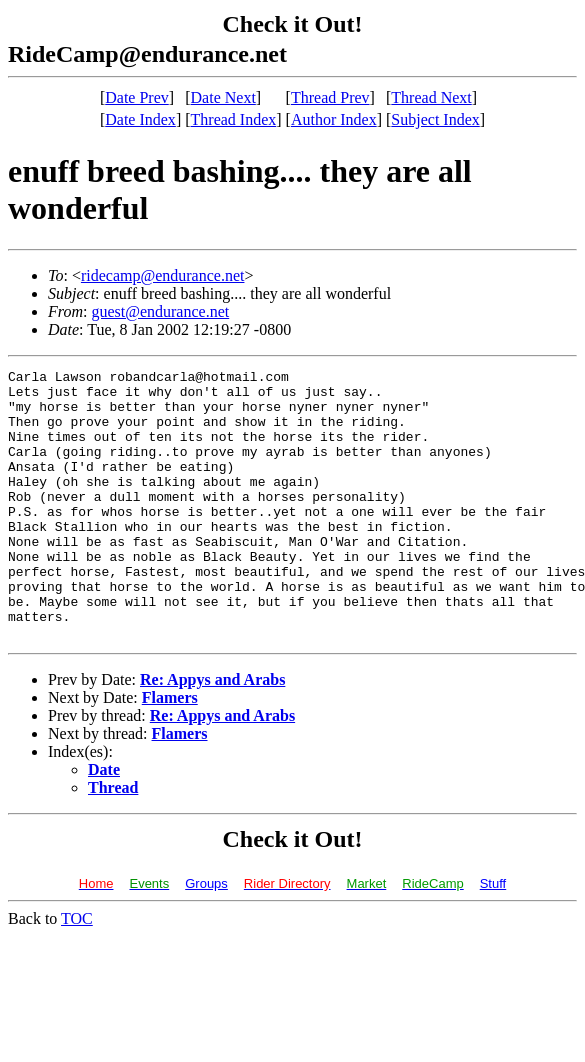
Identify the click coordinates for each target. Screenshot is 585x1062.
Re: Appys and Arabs (212, 733)
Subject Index (435, 119)
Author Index (334, 119)
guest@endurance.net (160, 311)
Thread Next (431, 97)
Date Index (140, 119)
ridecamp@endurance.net (163, 275)
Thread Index (234, 119)
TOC (77, 972)
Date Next (223, 97)
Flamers (170, 751)
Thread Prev (330, 97)
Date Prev (137, 97)
